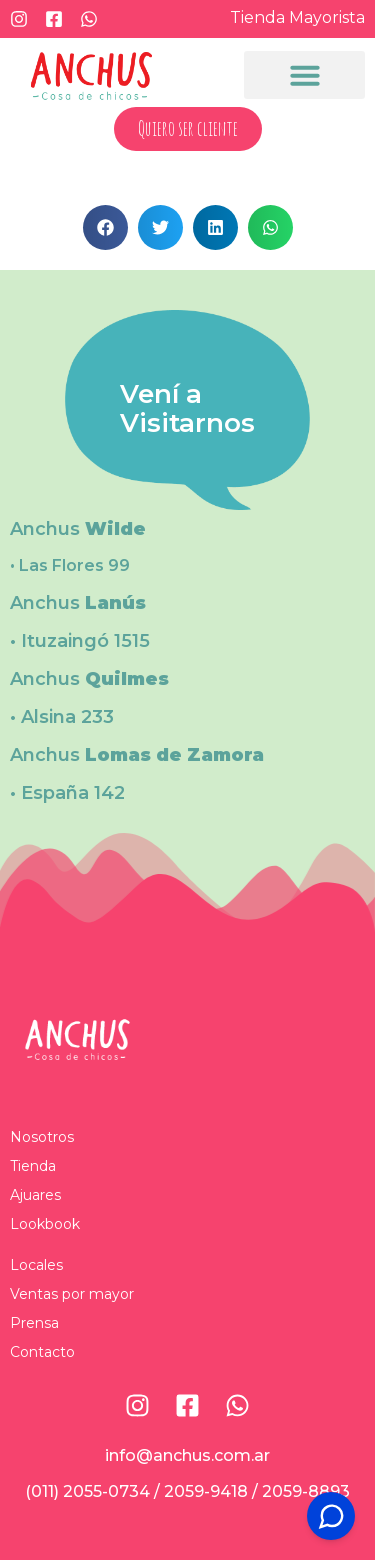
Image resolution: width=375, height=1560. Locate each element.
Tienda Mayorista (297, 17)
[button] (304, 75)
